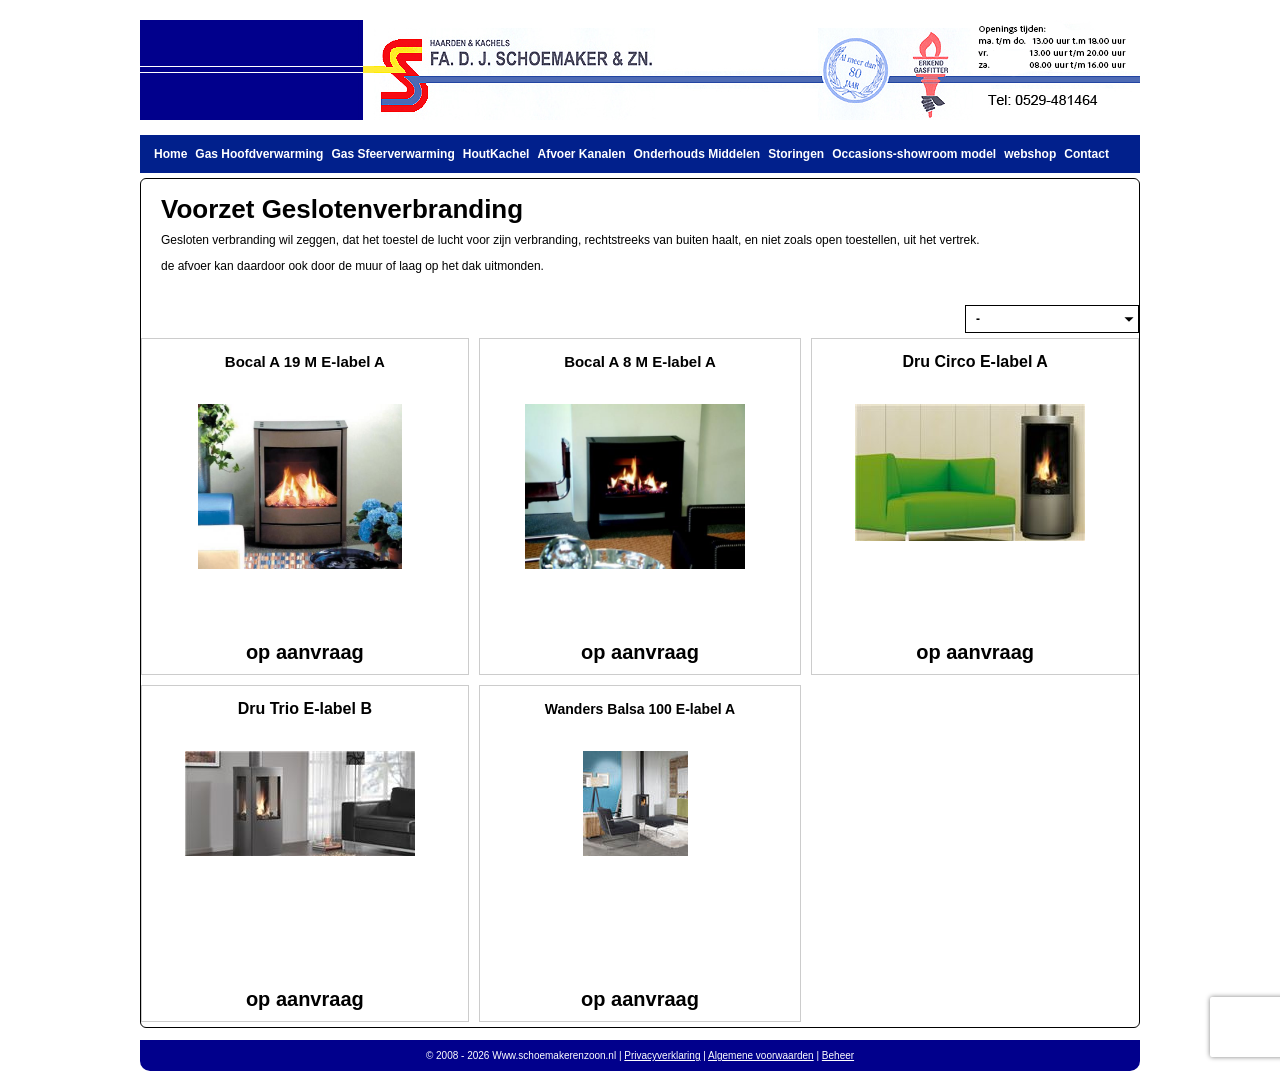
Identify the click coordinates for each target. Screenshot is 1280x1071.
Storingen (796, 154)
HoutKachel (496, 154)
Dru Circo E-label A (975, 361)
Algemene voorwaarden (761, 1055)
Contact (1086, 154)
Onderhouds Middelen (697, 154)
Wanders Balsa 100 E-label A (640, 709)
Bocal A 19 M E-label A (305, 361)
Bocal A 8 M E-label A (640, 361)
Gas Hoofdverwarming (259, 154)
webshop (1030, 154)
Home (170, 154)
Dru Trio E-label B (305, 708)
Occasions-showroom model (914, 154)
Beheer (838, 1055)
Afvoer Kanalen (581, 154)
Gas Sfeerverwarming (392, 154)
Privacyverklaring (662, 1055)
